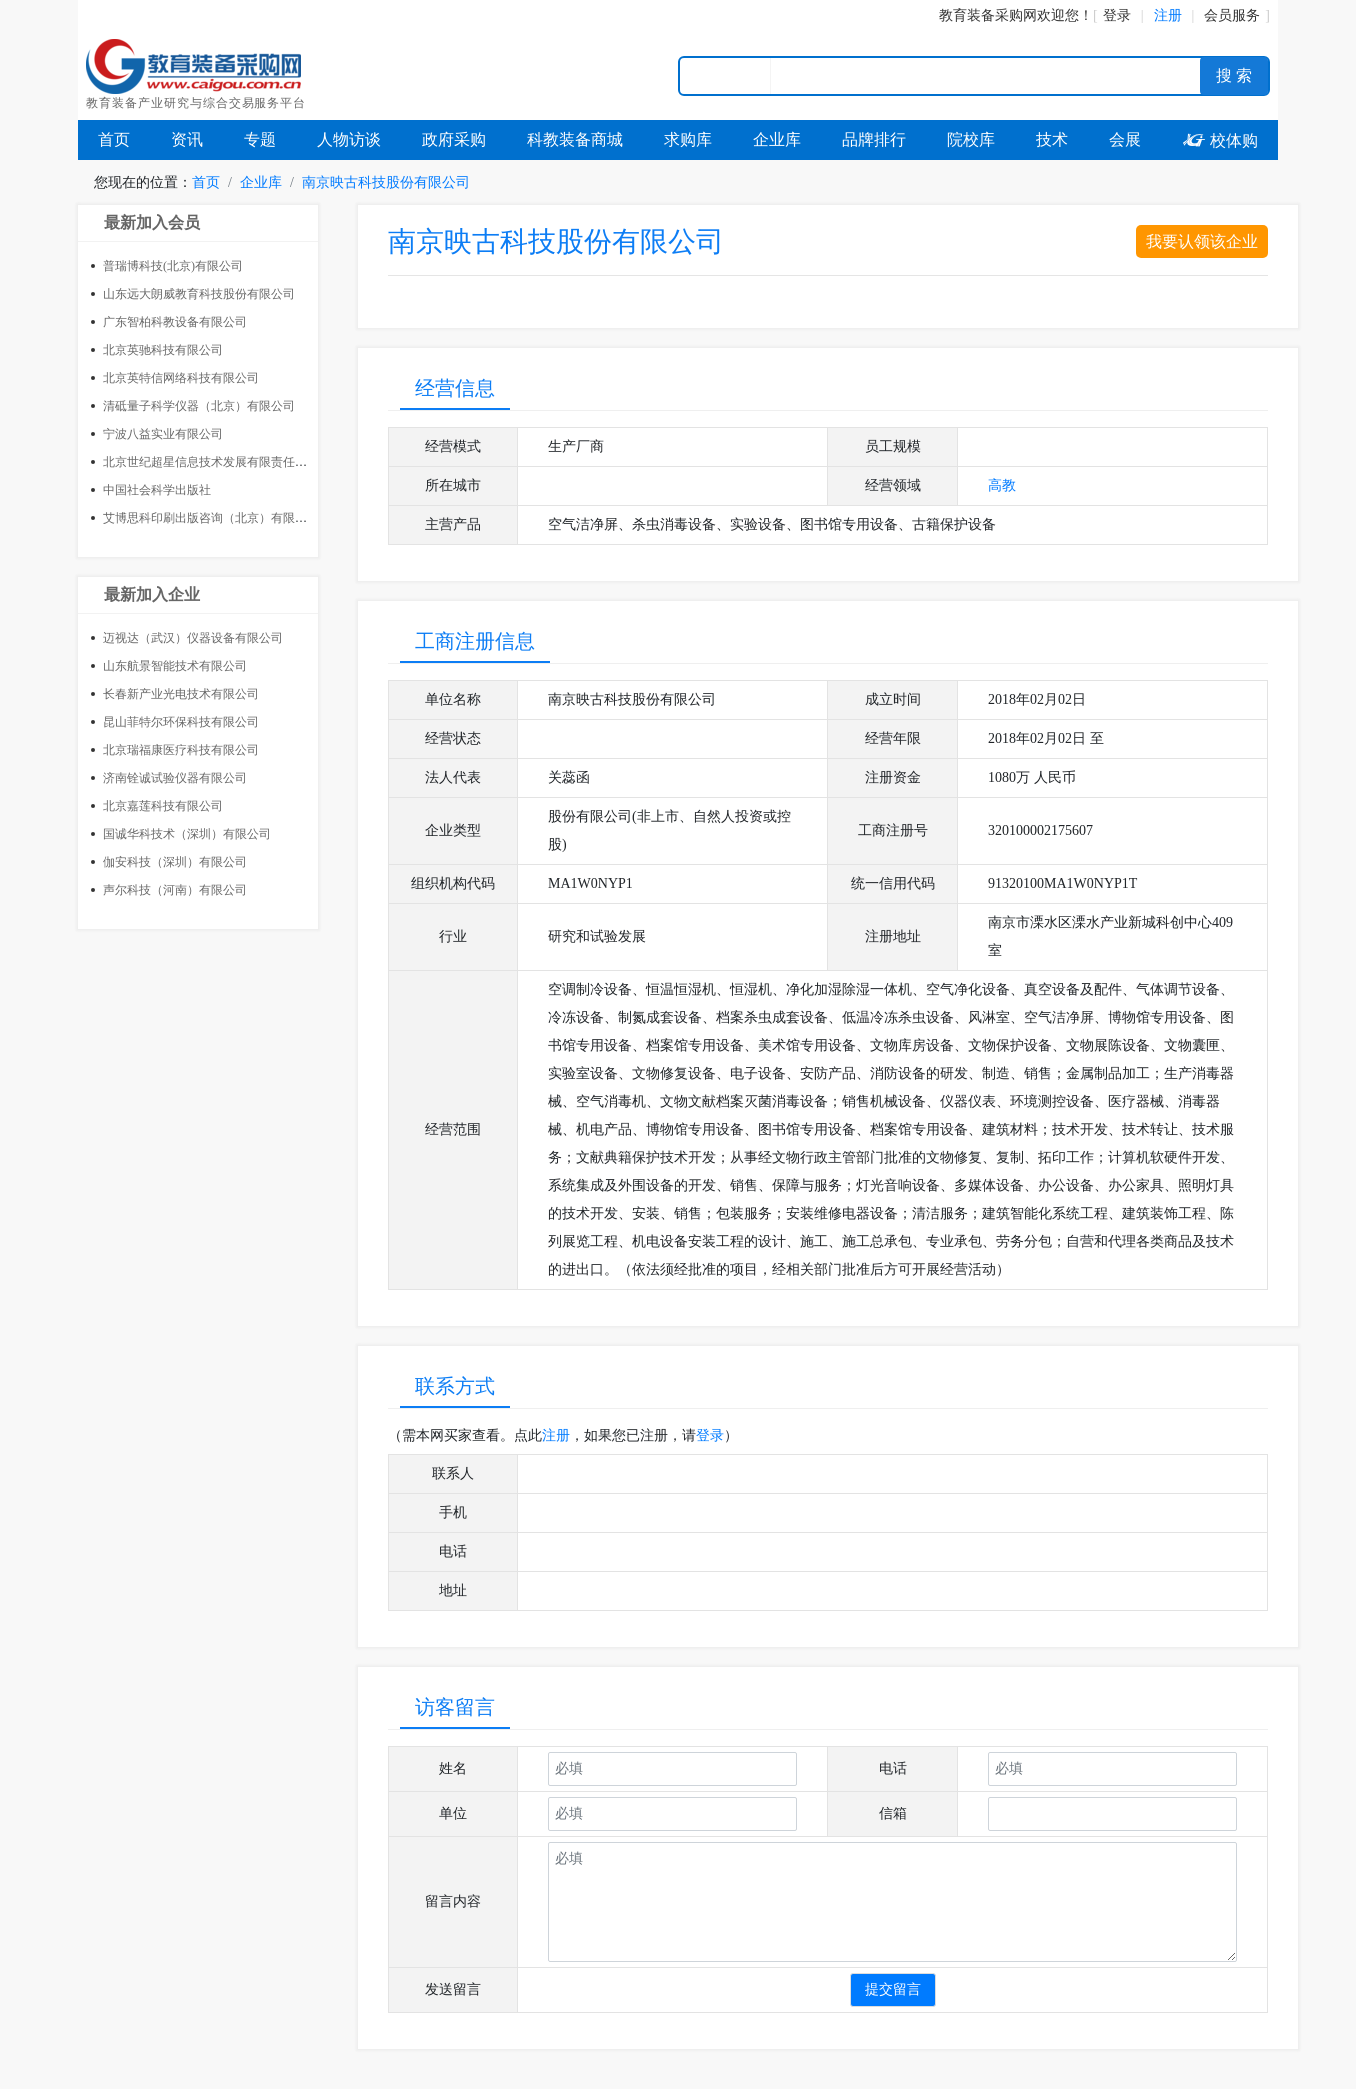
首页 (114, 139)
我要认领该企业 (1202, 241)
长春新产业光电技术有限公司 (181, 694)
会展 (1125, 139)
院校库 (971, 139)
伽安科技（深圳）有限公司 (175, 862)
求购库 (688, 139)
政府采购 (454, 139)
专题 (260, 139)
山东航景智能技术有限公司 (175, 666)
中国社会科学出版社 (157, 490)
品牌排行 (874, 139)
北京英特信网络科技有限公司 (181, 378)
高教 (1002, 485)
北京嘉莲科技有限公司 (163, 806)
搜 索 (1234, 75)
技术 (1052, 139)
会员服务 (1232, 15)
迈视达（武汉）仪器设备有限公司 (193, 638)
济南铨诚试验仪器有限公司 (175, 778)
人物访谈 (349, 139)
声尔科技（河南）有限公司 (175, 890)
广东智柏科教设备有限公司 (175, 322)
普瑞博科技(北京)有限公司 (173, 266)
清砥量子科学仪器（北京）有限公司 (199, 406)
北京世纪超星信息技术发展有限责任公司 (211, 462)
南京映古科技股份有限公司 (386, 182)
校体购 (1220, 140)
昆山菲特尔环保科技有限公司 (181, 722)
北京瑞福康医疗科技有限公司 (181, 750)
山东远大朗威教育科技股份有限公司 (199, 294)
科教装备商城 (575, 139)
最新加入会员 (152, 222)
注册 (556, 1435)
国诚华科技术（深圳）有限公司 (187, 834)
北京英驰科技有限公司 (163, 350)
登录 (1117, 15)
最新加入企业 (152, 594)
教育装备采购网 (988, 15)
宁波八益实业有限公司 (163, 434)
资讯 (187, 139)
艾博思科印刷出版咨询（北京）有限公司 (211, 518)
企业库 (777, 139)
